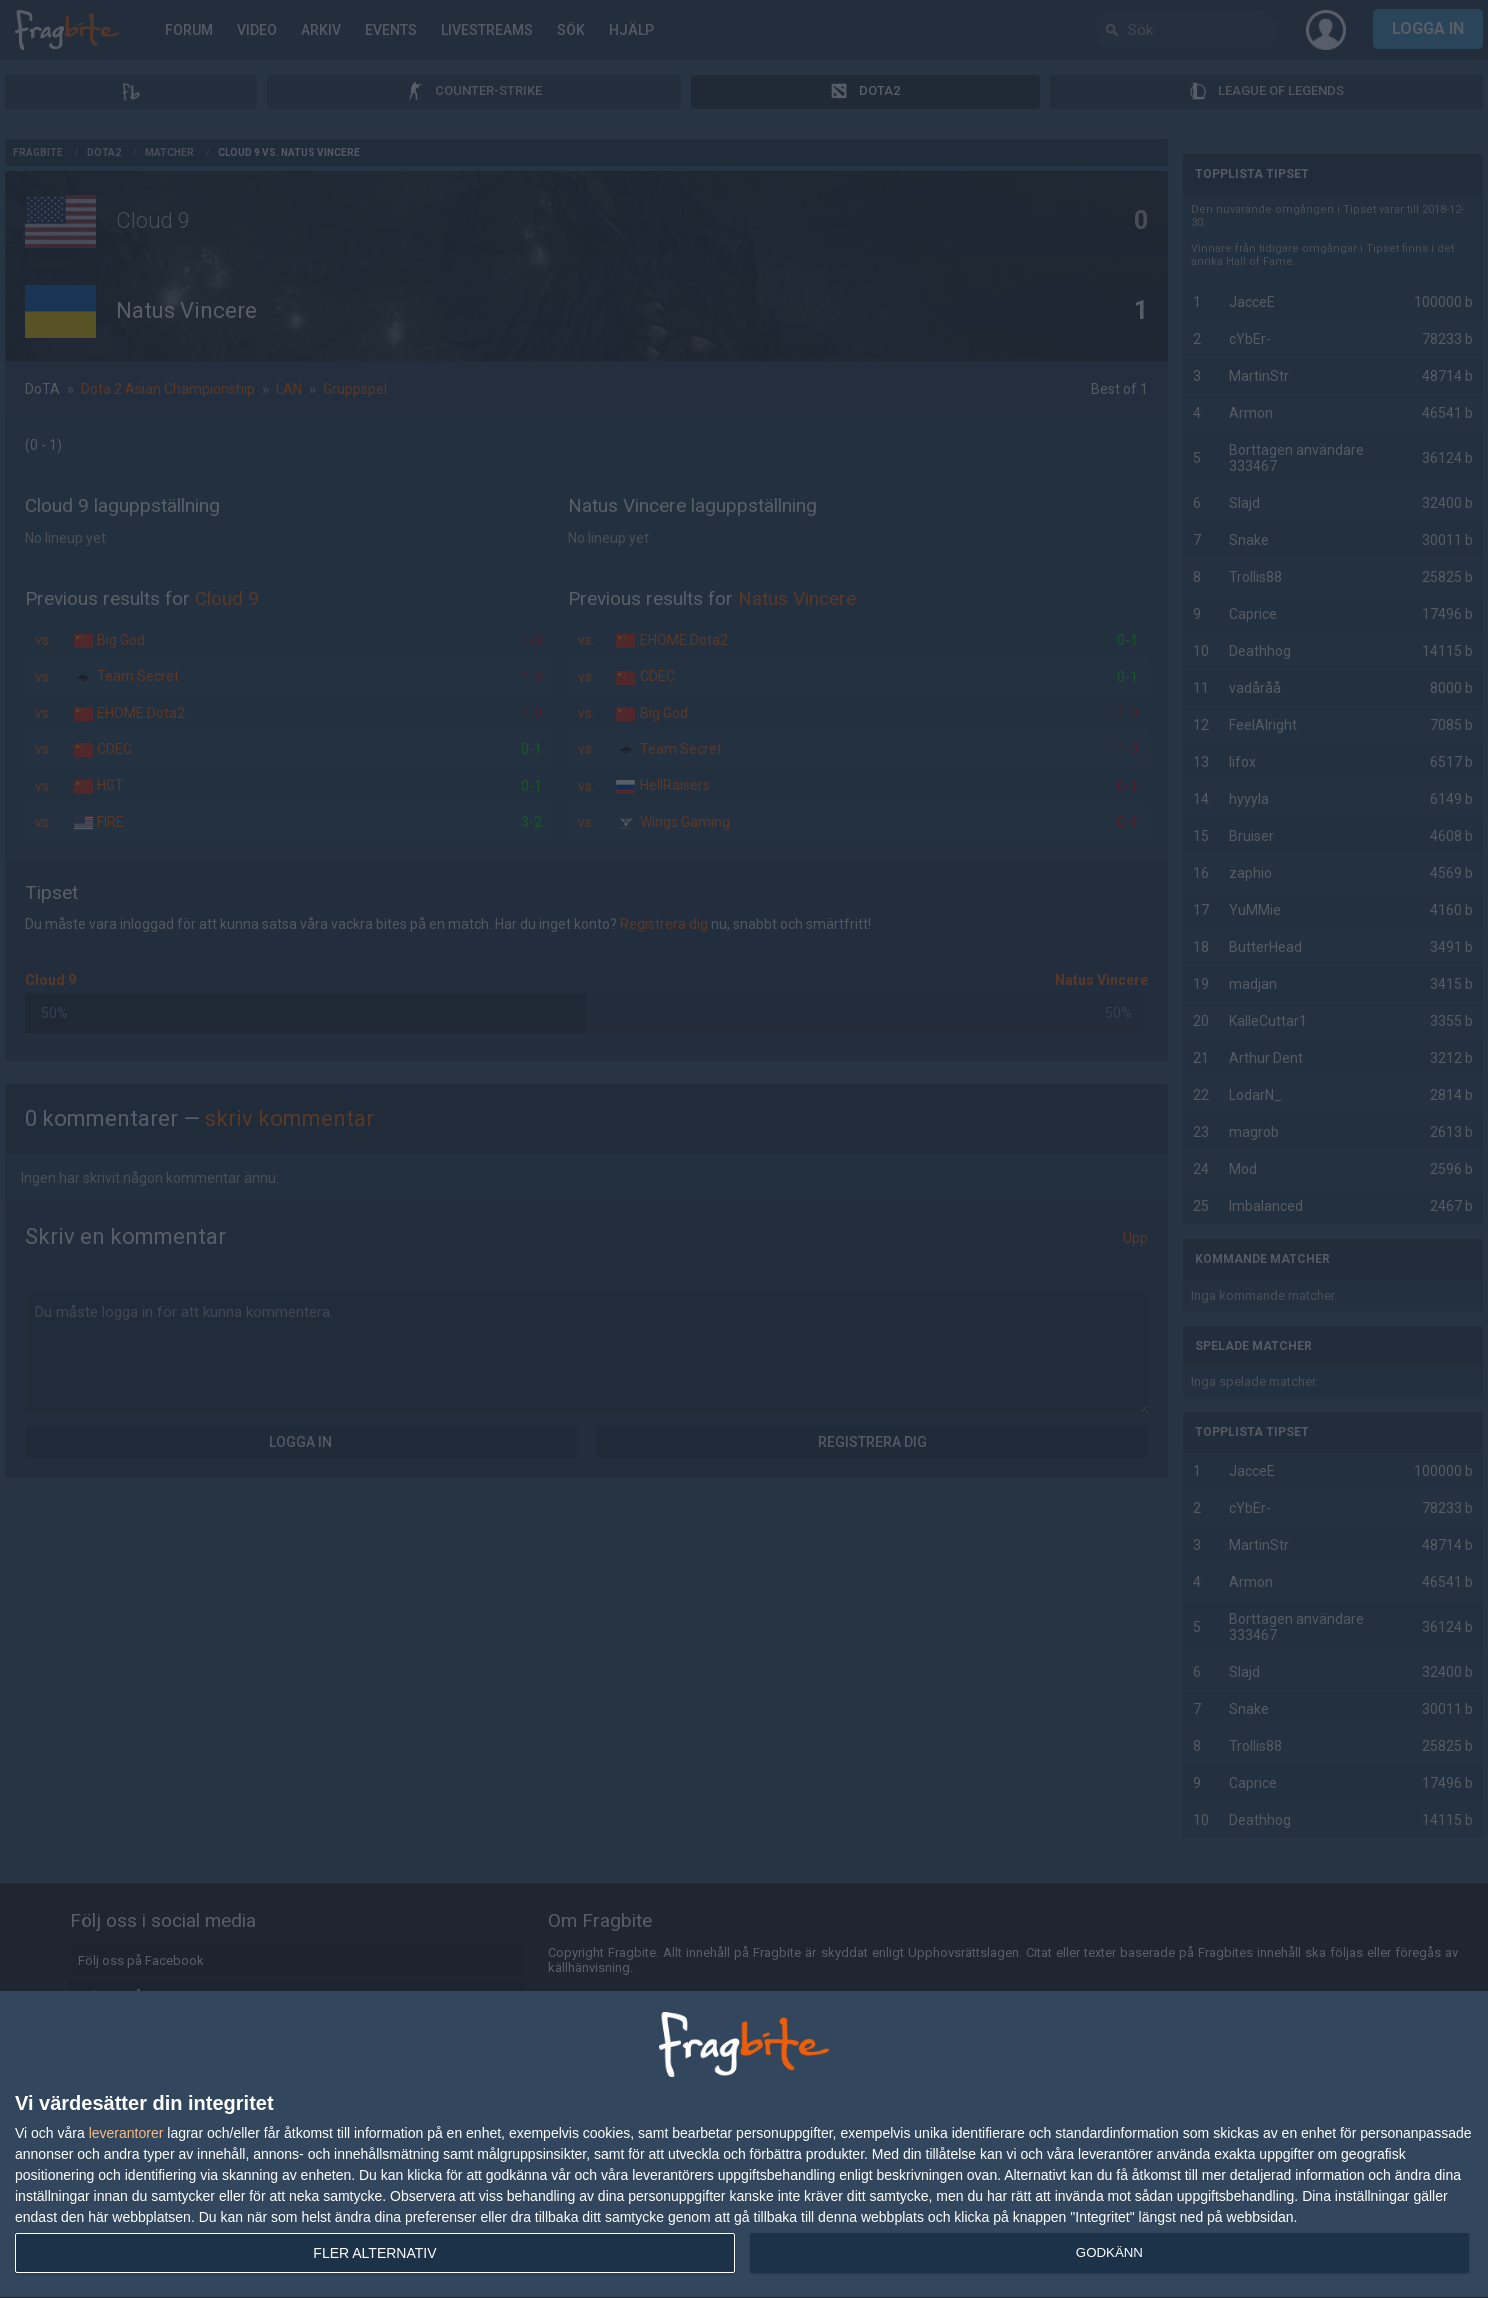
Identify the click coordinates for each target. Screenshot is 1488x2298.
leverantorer (126, 2133)
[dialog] (744, 2145)
